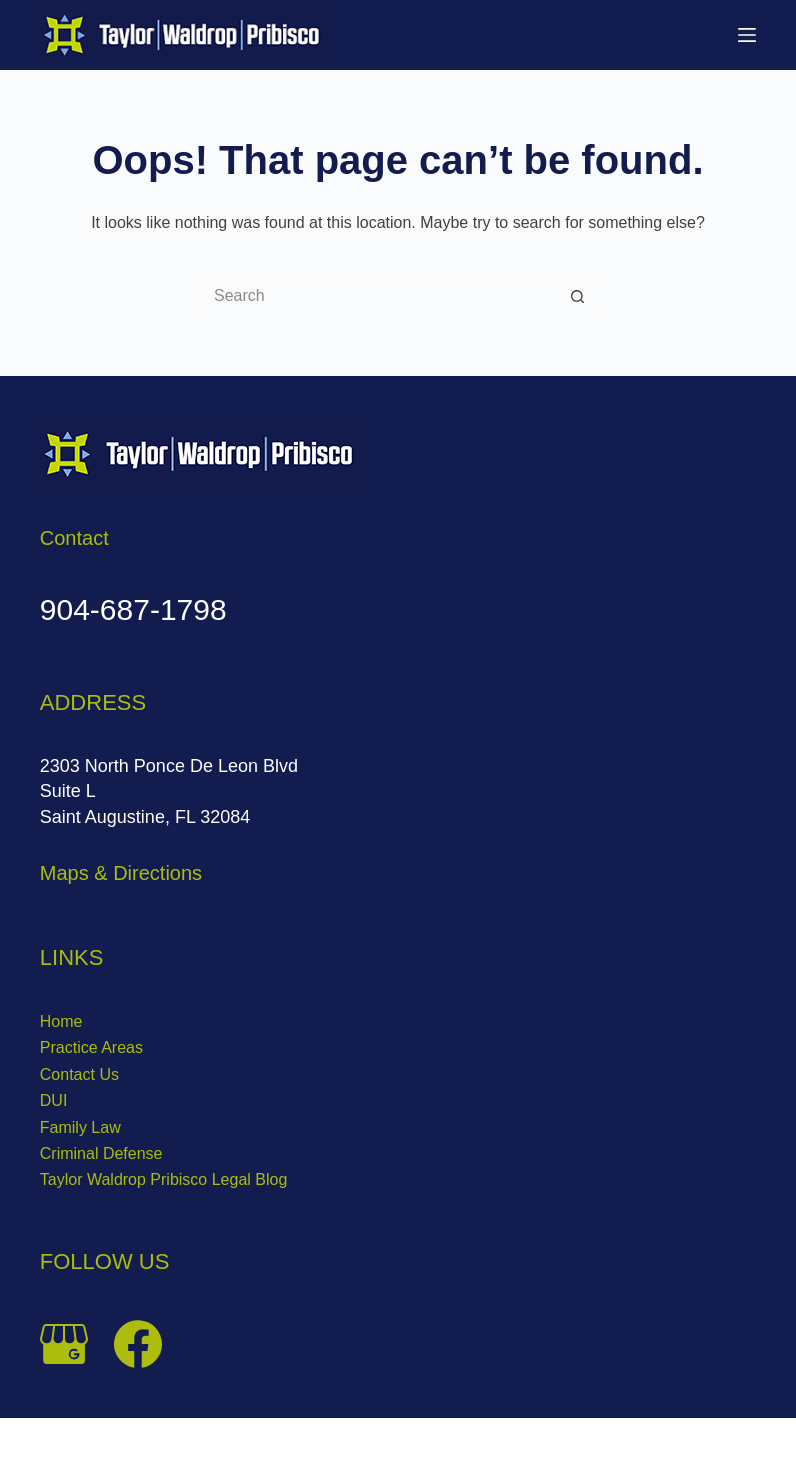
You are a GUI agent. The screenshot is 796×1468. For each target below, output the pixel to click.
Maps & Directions (121, 873)
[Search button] (578, 296)
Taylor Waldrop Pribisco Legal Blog (164, 1179)
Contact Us (79, 1074)
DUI (54, 1100)
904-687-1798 (133, 609)
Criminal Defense (101, 1153)
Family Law (80, 1127)
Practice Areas (91, 1047)
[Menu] (747, 35)
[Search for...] (378, 296)
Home (61, 1021)
